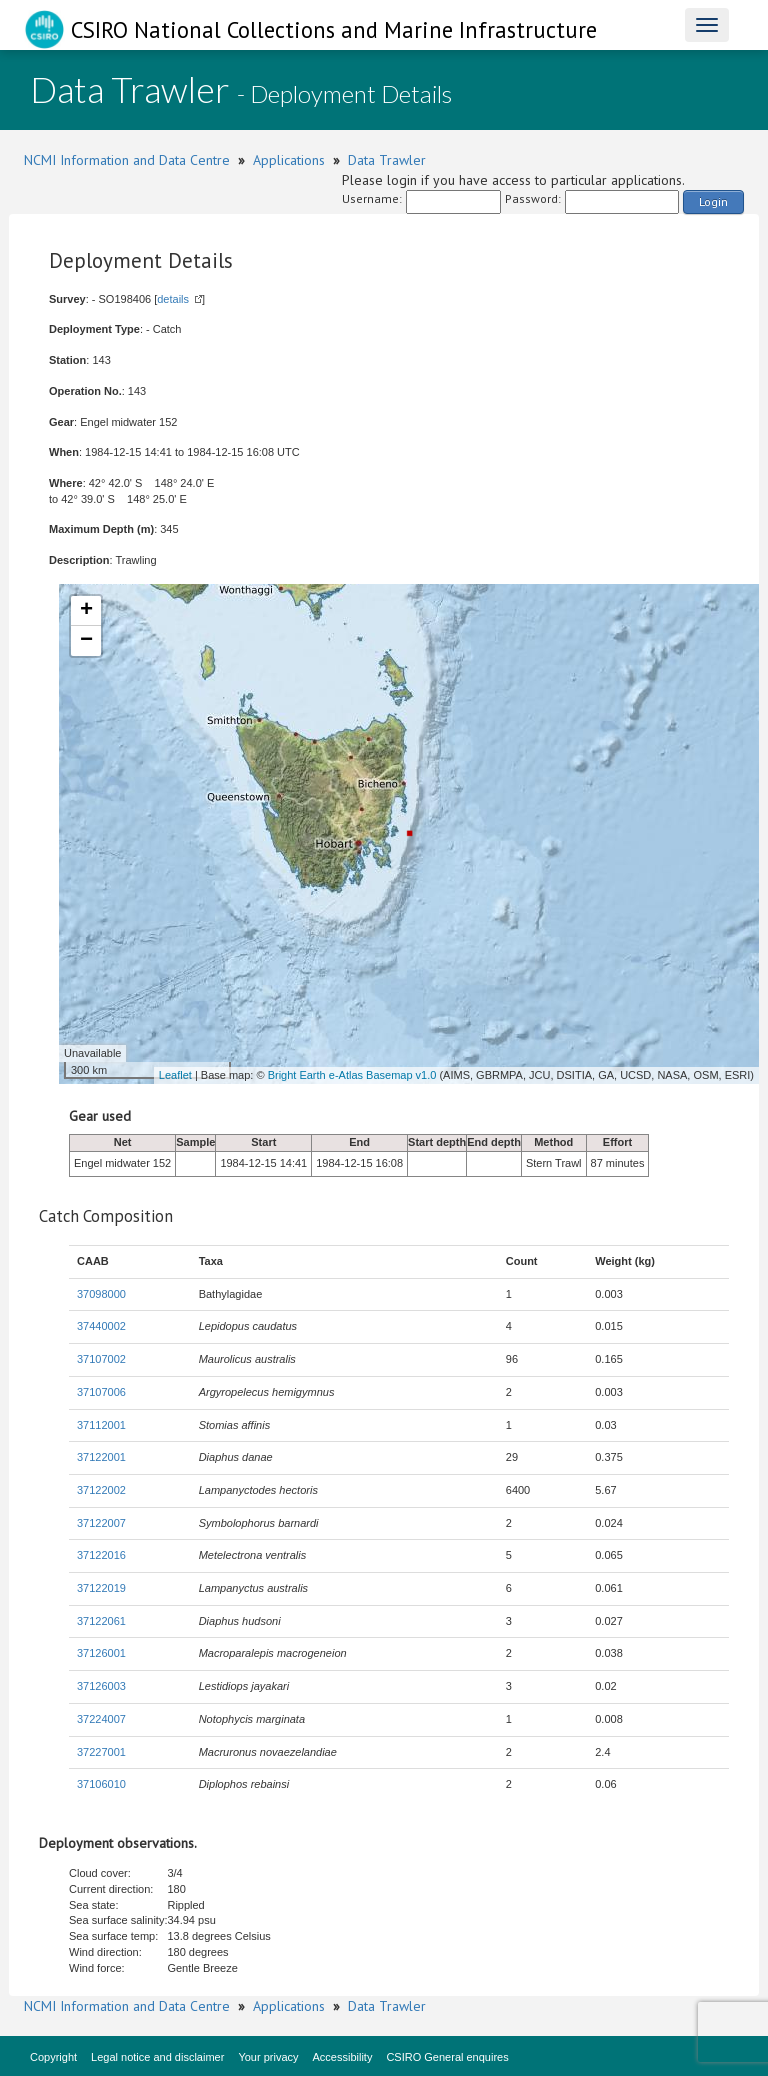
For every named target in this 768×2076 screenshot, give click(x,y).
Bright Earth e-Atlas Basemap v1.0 (352, 1075)
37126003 (101, 1686)
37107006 (101, 1392)
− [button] (86, 641)
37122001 (101, 1457)
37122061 (101, 1621)
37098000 (101, 1294)
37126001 (101, 1653)
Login (713, 201)
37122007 (101, 1523)
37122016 (101, 1555)
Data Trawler (387, 160)
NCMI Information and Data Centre (127, 160)
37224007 (101, 1719)
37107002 (101, 1359)
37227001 (101, 1752)
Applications (289, 160)
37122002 (101, 1490)
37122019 (101, 1588)
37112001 (101, 1425)
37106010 (101, 1784)
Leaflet (175, 1075)
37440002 (101, 1326)
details (173, 299)
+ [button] (86, 611)
